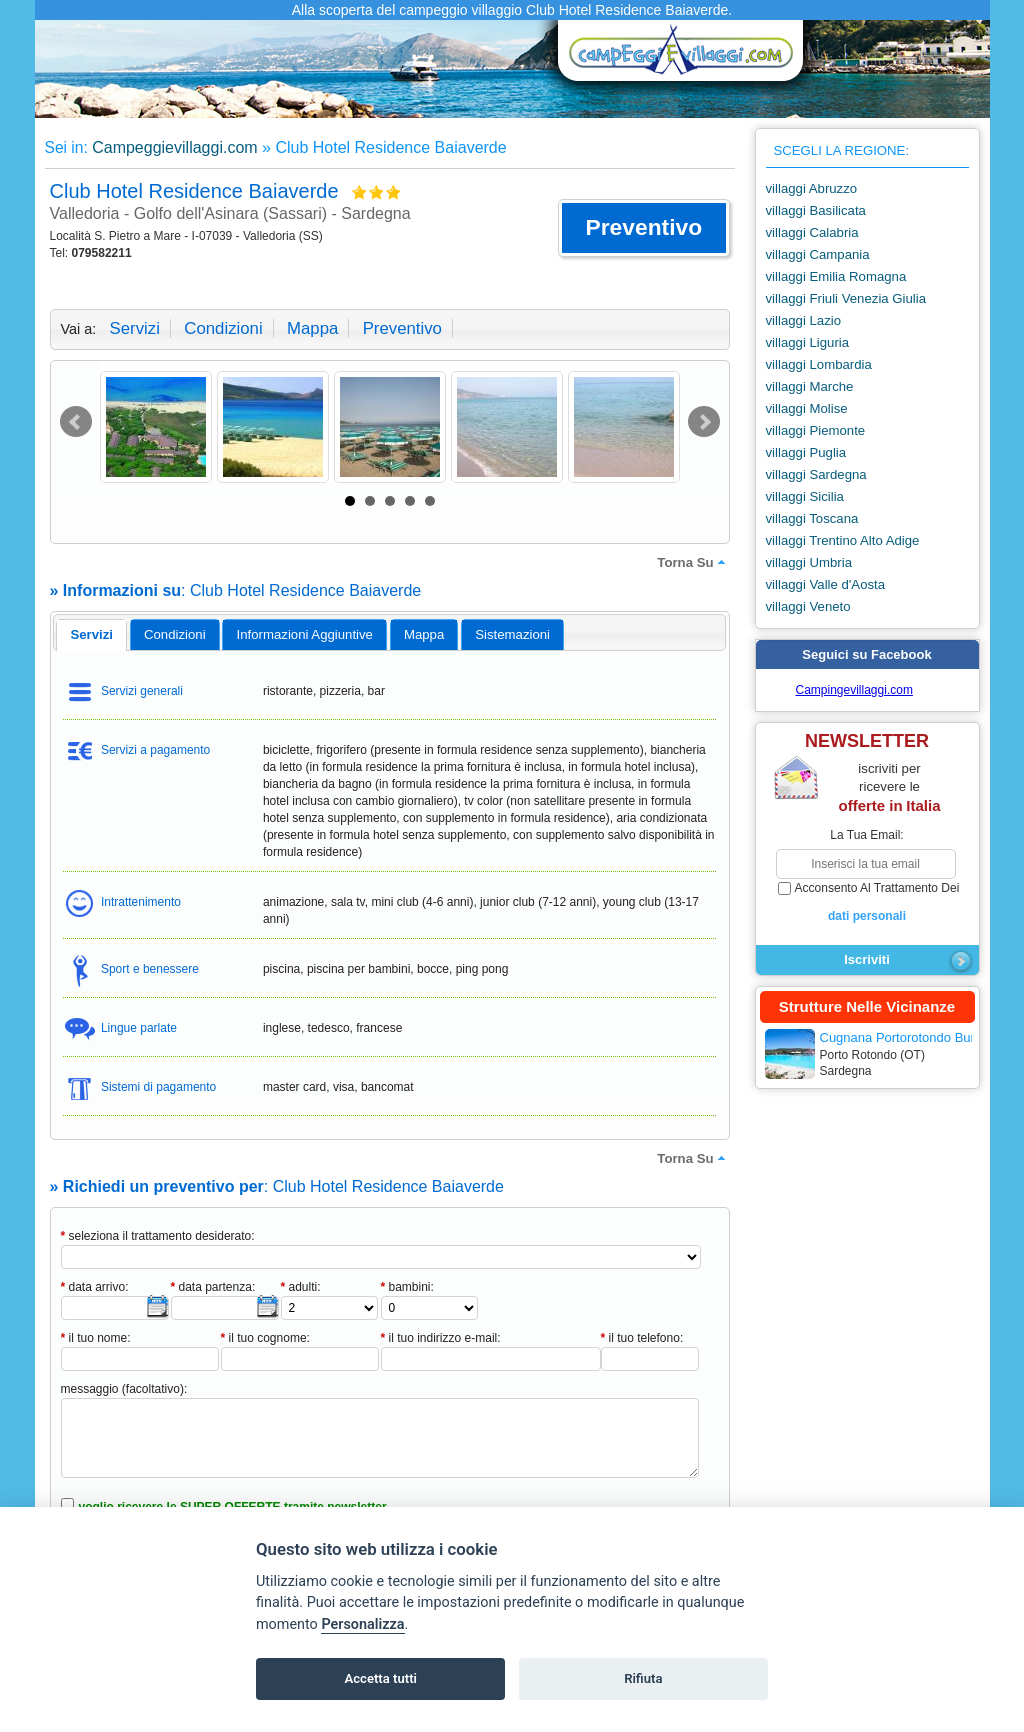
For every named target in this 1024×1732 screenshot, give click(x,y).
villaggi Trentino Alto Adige (843, 540)
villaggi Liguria (808, 342)
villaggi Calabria (812, 232)
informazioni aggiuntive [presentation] (305, 634)
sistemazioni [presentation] (512, 634)
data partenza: (213, 1287)
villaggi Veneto (808, 606)
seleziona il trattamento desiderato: (158, 1236)
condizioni (223, 328)
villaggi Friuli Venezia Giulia (846, 298)
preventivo (402, 328)
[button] (643, 228)
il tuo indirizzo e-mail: (441, 1338)
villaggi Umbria (809, 562)
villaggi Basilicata (816, 210)
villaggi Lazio (804, 320)
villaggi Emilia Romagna (836, 276)
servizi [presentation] (91, 634)
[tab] (91, 635)
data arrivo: (95, 1287)
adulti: (301, 1287)
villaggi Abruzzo (812, 188)
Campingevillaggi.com (854, 690)
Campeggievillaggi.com (174, 147)
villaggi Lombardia (819, 364)
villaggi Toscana (812, 518)
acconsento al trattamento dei (867, 903)
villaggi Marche (810, 386)
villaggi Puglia (806, 452)
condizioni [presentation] (175, 634)
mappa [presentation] (424, 634)
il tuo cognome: (265, 1338)
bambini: (407, 1287)
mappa (312, 328)
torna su (693, 562)
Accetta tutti (380, 1678)
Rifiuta (643, 1678)
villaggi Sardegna (816, 474)
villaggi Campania (818, 254)
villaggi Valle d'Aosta (826, 584)
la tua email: (866, 835)
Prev (76, 422)
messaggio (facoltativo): (124, 1389)
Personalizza (362, 1624)
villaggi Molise (807, 408)
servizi (135, 328)
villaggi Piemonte (816, 430)
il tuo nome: (96, 1338)
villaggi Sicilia (805, 496)
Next (704, 422)
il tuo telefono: (642, 1338)
